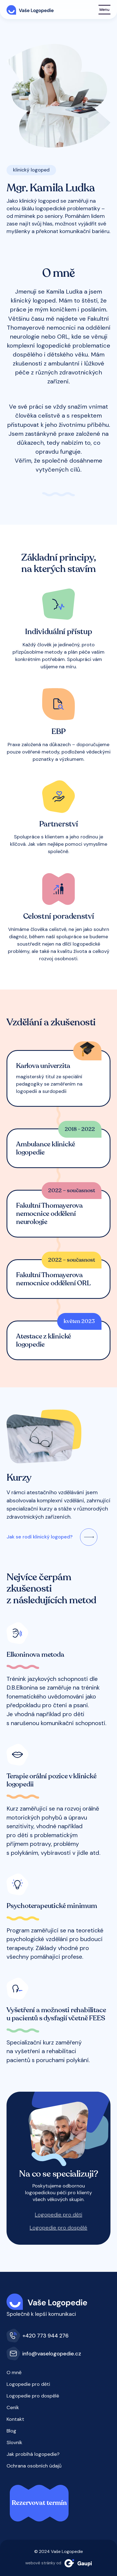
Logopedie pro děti (58, 2214)
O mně (14, 2372)
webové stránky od (58, 2563)
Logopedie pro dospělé (58, 2227)
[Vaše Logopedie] (30, 9)
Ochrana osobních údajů (34, 2466)
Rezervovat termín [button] (39, 2502)
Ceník (13, 2407)
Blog (11, 2431)
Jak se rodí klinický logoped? (40, 1537)
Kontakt (15, 2419)
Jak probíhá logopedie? (33, 2454)
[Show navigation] (104, 9)
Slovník (14, 2442)
